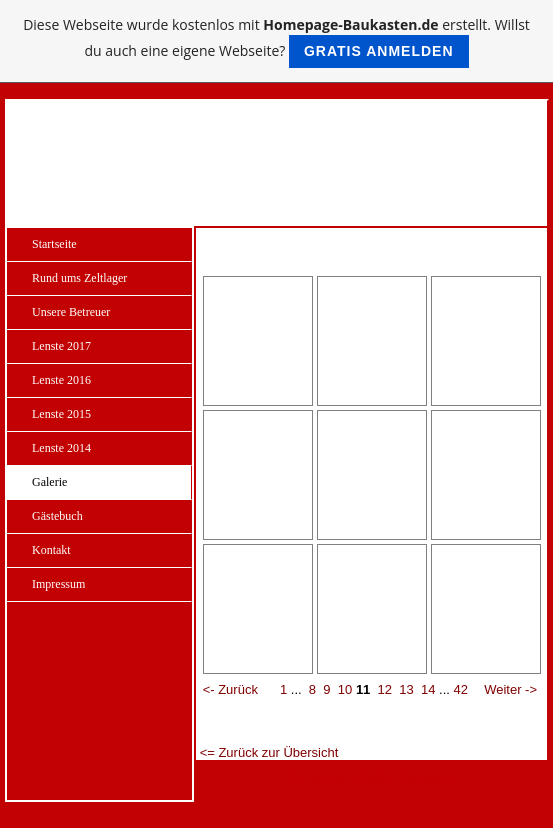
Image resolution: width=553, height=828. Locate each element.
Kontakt (51, 550)
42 (461, 689)
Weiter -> (510, 689)
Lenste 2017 (61, 346)
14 (428, 689)
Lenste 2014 (61, 448)
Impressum (58, 584)
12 (385, 689)
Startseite (54, 244)
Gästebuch (57, 516)
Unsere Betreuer (71, 312)
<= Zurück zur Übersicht (269, 752)
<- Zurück (230, 689)
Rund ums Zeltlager (79, 278)
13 (406, 689)
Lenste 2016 (61, 380)
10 (345, 689)
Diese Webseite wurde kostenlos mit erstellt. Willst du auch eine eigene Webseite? (276, 41)
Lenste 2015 (61, 414)
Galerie (49, 482)
